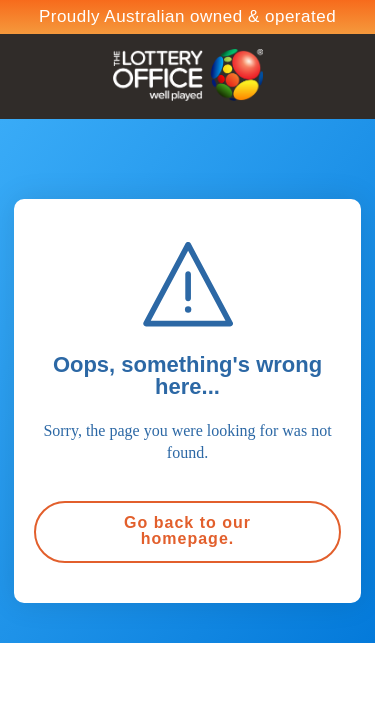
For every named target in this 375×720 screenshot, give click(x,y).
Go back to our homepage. (187, 530)
